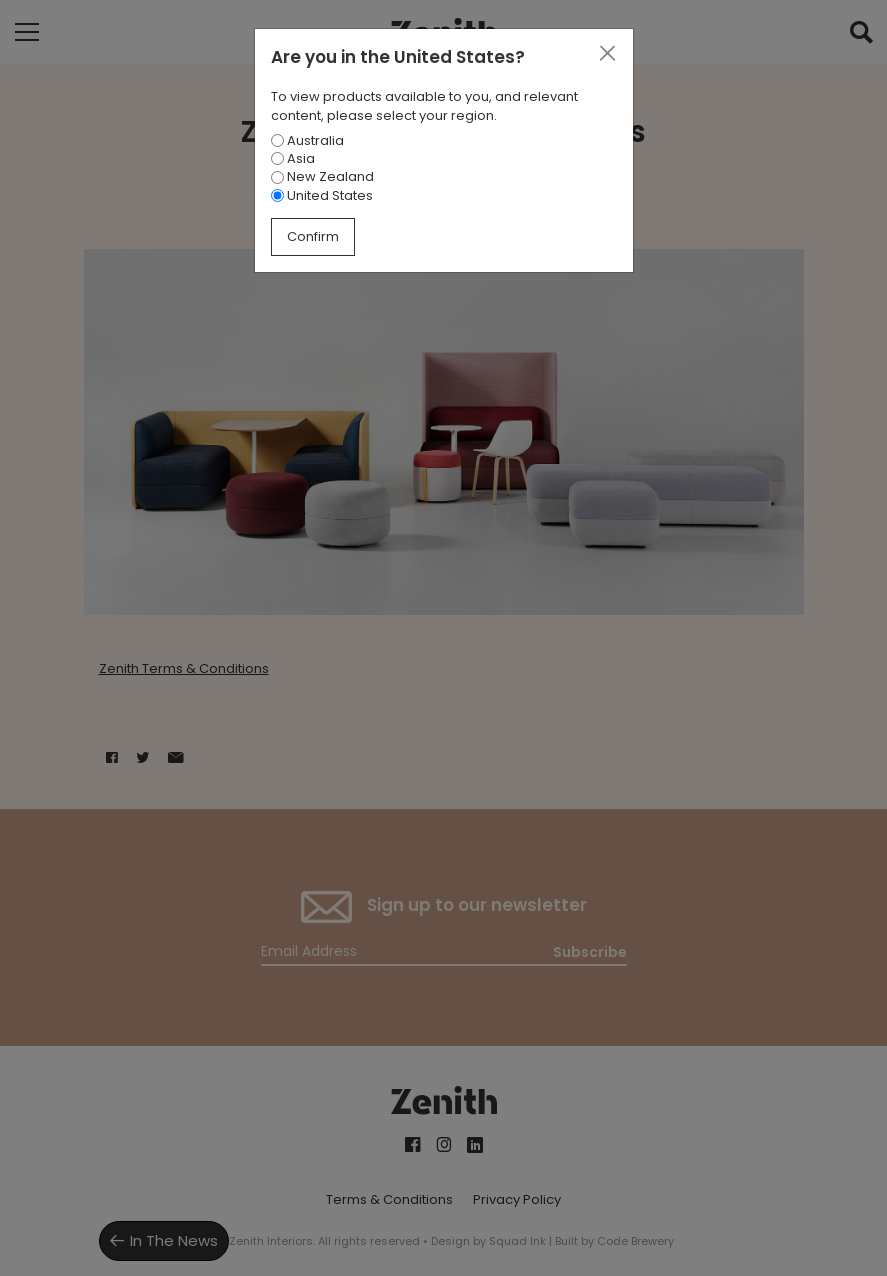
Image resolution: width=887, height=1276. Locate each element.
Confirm (313, 236)
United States (322, 195)
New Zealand (322, 176)
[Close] (607, 54)
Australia (307, 140)
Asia (293, 158)
